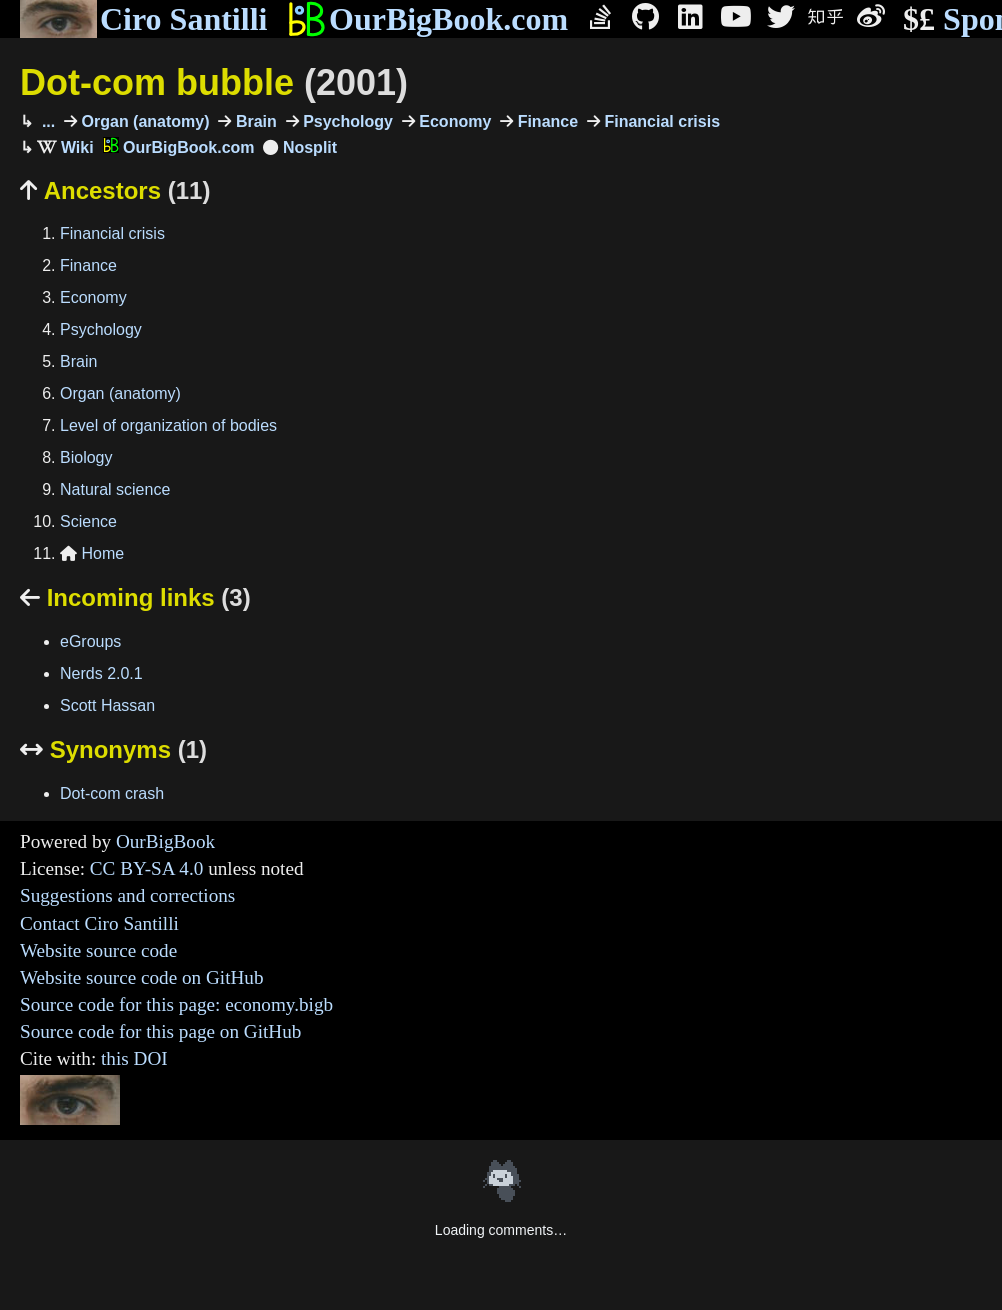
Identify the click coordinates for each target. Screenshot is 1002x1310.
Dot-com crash (112, 793)
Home (92, 553)
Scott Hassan (107, 705)
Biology (86, 457)
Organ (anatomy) (143, 121)
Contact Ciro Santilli (99, 923)
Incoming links (135, 597)
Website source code (98, 950)
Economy (453, 121)
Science (88, 521)
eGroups (90, 641)
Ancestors (115, 190)
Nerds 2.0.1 (101, 673)
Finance (545, 121)
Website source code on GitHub (142, 977)
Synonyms (113, 749)
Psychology (346, 121)
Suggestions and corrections (127, 895)
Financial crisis (660, 121)
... (46, 121)
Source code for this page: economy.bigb (176, 1004)
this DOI (134, 1058)
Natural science (115, 489)
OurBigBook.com (427, 19)
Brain (253, 121)
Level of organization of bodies (168, 425)
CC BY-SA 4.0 (147, 868)
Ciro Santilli (143, 19)
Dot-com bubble (214, 82)
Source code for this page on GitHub (160, 1031)
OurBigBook (165, 841)
